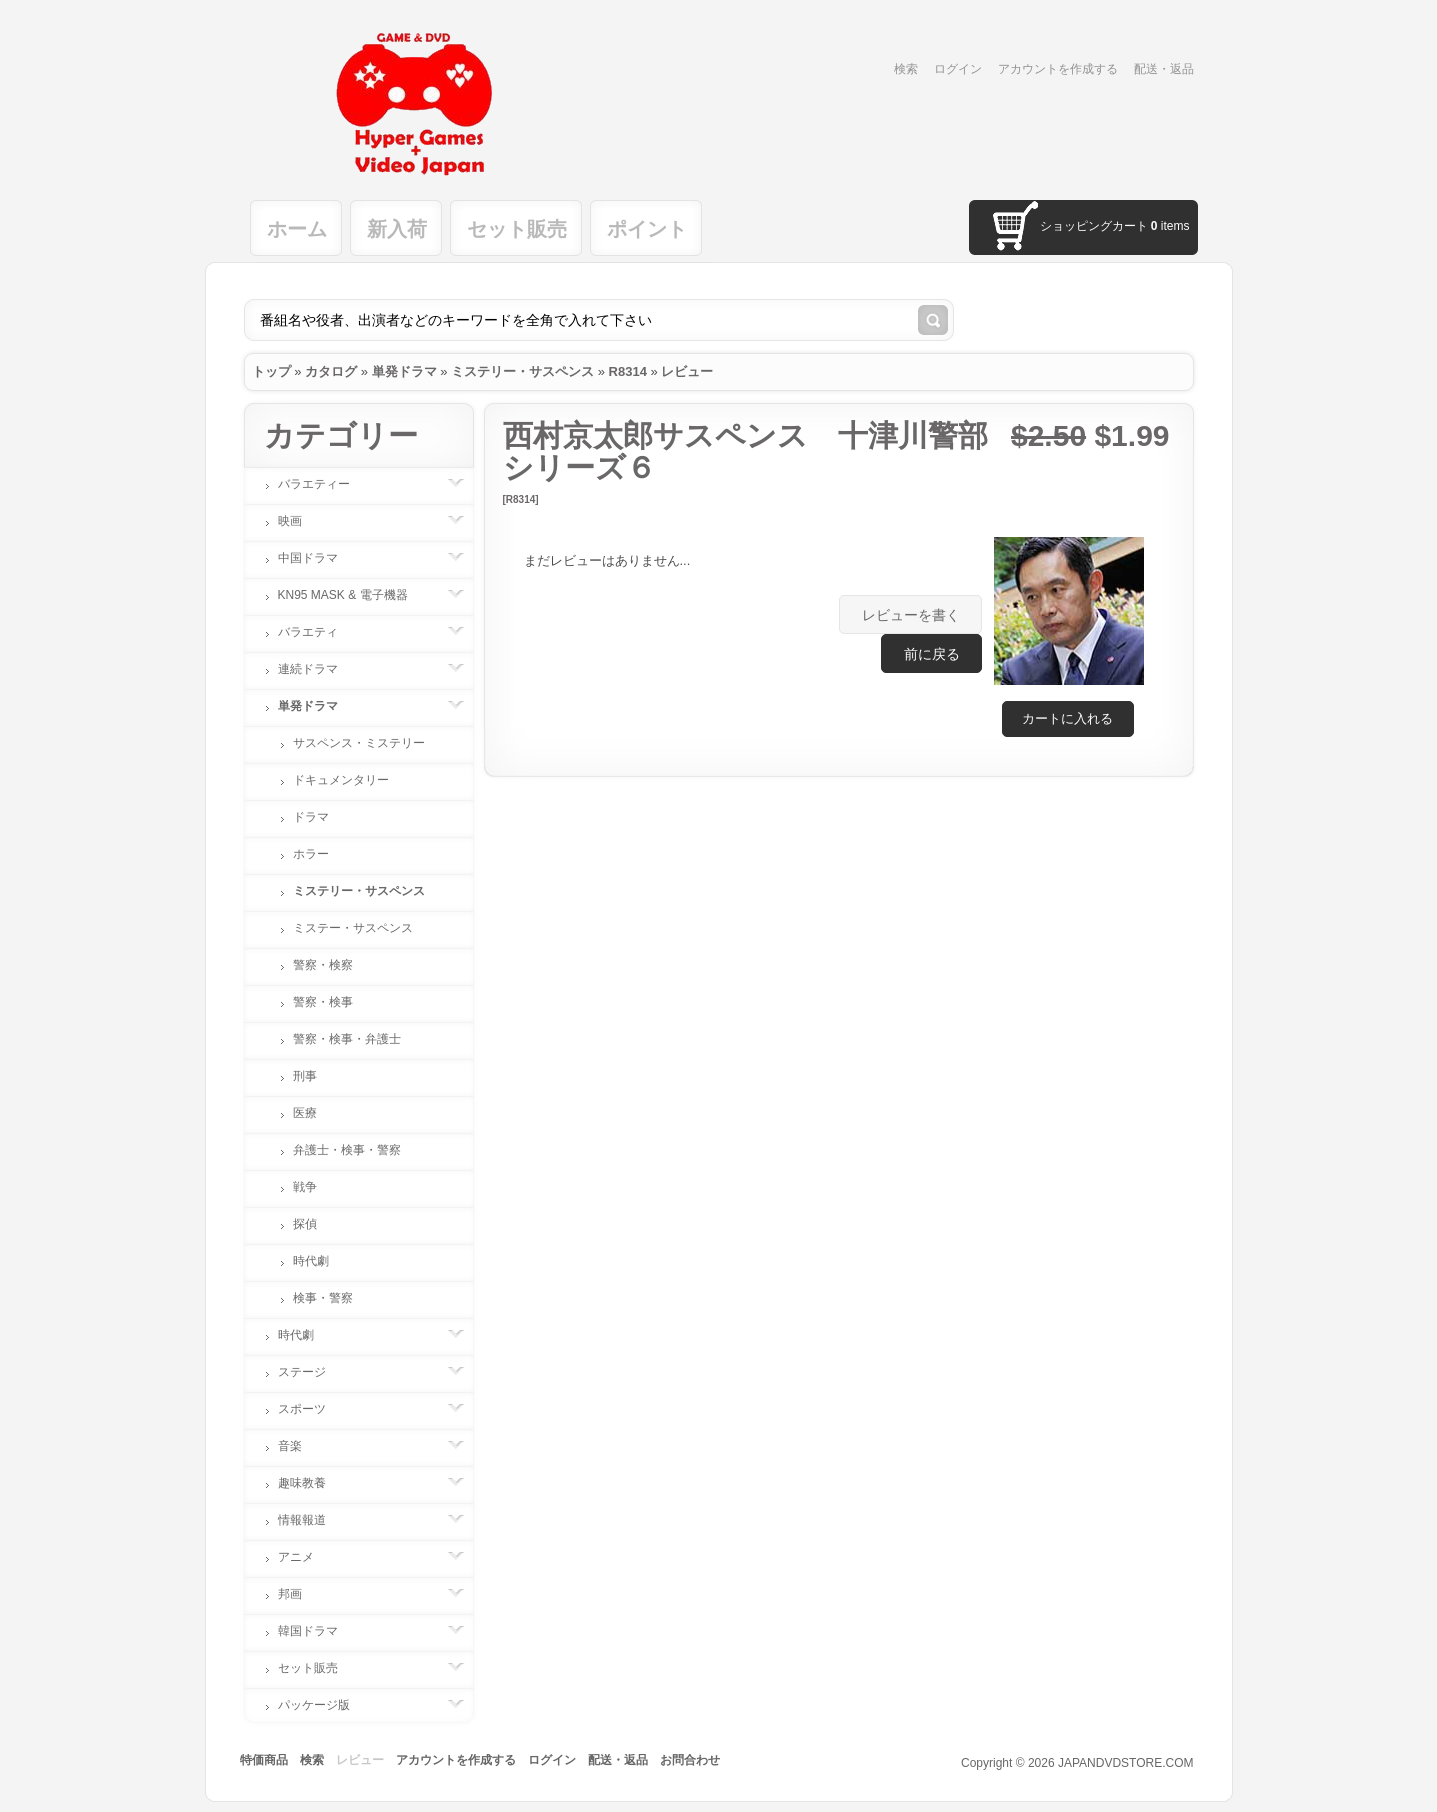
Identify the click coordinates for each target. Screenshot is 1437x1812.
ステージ (312, 1372)
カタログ (331, 371)
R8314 (628, 371)
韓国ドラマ (318, 1631)
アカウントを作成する (1058, 69)
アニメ (306, 1557)
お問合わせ (690, 1760)
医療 (305, 1113)
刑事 (305, 1076)
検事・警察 (323, 1298)
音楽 (300, 1446)
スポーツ (312, 1409)
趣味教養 (312, 1483)
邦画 (300, 1594)
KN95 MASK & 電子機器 (353, 595)
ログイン (958, 69)
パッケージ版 (324, 1705)
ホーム (297, 229)
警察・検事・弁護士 (347, 1039)
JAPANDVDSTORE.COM (1126, 1763)
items (1170, 226)
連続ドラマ (318, 669)
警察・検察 (323, 965)
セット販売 (517, 229)
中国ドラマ (318, 558)
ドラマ (311, 817)
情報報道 (312, 1520)
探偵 (305, 1224)
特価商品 (264, 1760)
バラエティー (324, 484)
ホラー (311, 854)
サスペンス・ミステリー (359, 743)
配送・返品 (1164, 69)
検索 (906, 69)
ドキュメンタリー (341, 780)
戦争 (305, 1187)
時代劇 (311, 1261)
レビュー (687, 371)
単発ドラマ (404, 371)
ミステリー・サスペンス (522, 371)
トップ (271, 371)
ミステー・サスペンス (353, 928)
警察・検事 (323, 1002)
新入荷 (397, 229)
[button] (1068, 719)
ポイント (647, 229)
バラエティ (318, 632)
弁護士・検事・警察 (347, 1150)
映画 (300, 521)
